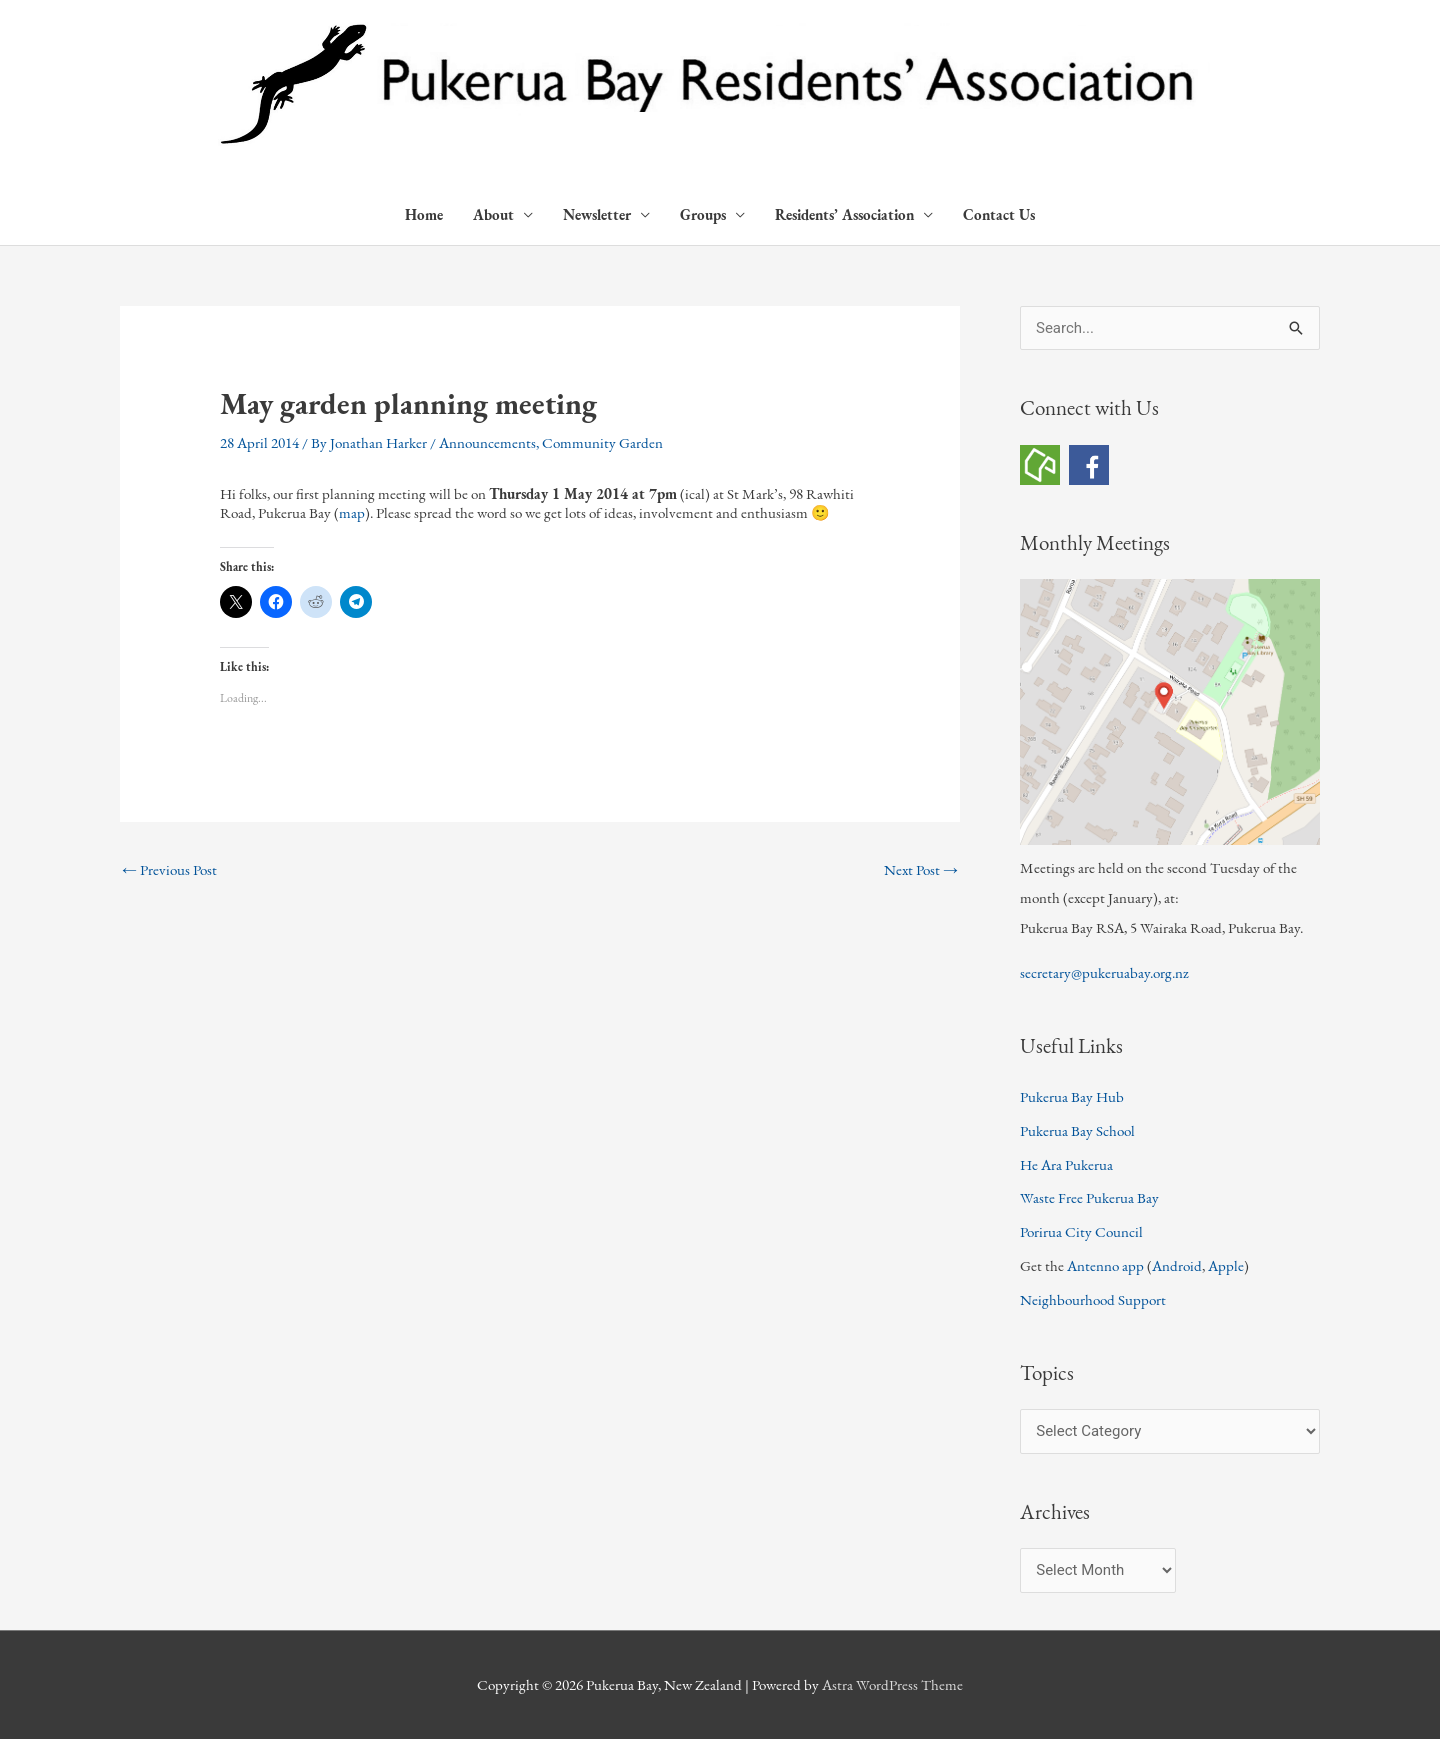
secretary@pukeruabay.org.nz (1104, 972)
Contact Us (999, 214)
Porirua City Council (1081, 1231)
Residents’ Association (844, 214)
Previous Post (169, 869)
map (352, 512)
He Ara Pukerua (1066, 1164)
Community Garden (602, 442)
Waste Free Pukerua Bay (1089, 1197)
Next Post (921, 869)
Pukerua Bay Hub (1072, 1096)
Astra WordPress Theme (892, 1684)
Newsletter (597, 214)
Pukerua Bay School (1077, 1130)
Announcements (487, 442)
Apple (1226, 1265)
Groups (703, 214)
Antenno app (1105, 1265)
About (493, 214)
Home (424, 214)
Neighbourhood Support (1093, 1299)
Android (1177, 1265)
